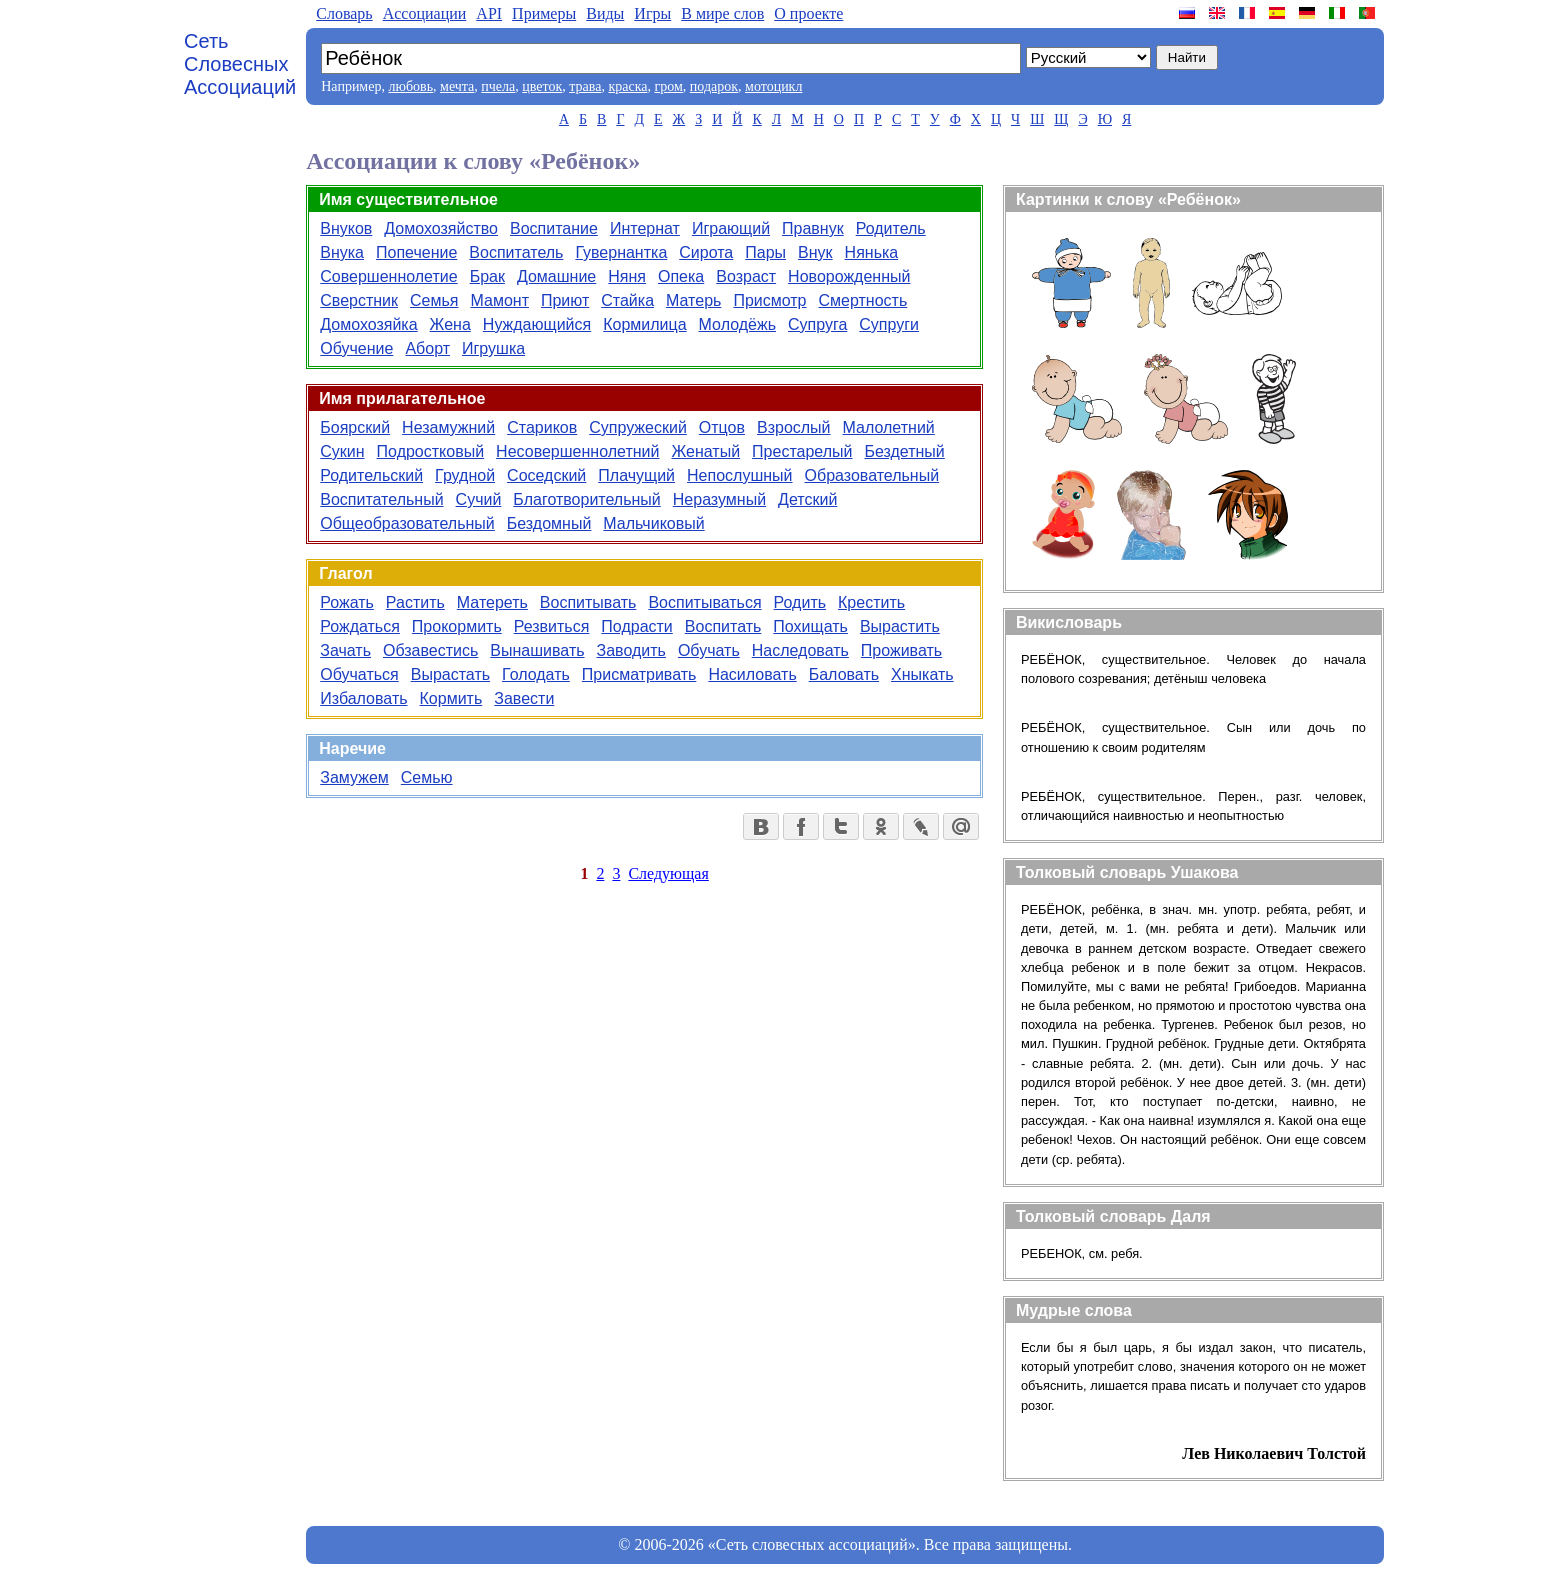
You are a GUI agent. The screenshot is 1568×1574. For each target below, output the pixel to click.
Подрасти (636, 626)
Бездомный (549, 523)
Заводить (631, 650)
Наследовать (800, 650)
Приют (565, 300)
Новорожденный (849, 276)
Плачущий (636, 475)
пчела (498, 86)
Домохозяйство (441, 228)
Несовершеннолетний (577, 451)
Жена (450, 324)
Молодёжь (737, 324)
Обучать (709, 650)
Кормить (451, 698)
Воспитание (554, 228)
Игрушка (493, 348)
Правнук (813, 228)
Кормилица (644, 324)
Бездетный (904, 451)
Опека (681, 276)
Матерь (693, 300)
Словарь (344, 13)
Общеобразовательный (407, 523)
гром (668, 86)
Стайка (627, 300)
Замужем (354, 777)
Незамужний (448, 427)
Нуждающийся (537, 324)
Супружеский (638, 427)
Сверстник (359, 300)
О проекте (808, 13)
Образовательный (872, 475)
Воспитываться (704, 602)
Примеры (544, 13)
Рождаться (360, 626)
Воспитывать (588, 602)
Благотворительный (586, 499)
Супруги (889, 324)
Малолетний (889, 427)
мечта (457, 86)
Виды (605, 13)
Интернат (645, 228)
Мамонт (499, 300)
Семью (427, 777)
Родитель (891, 228)
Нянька (872, 252)
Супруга (817, 324)
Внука (342, 252)
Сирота (706, 252)
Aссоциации (425, 13)
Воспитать (723, 626)
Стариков (542, 427)
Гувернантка (621, 252)
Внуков (346, 228)
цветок (542, 86)
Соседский (546, 475)
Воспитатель (516, 252)
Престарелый (802, 451)
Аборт (427, 348)
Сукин (342, 451)
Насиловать (752, 674)
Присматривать (639, 674)
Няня (627, 276)
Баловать (844, 674)
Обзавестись (430, 650)
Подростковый (431, 451)
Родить (800, 602)
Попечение (416, 252)
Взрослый (794, 427)
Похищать (810, 626)
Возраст (746, 276)
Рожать (347, 602)
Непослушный (739, 475)
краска (627, 86)
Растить (415, 602)
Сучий (479, 499)
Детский (807, 499)
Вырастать (450, 674)
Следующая (668, 873)
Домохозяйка (368, 324)
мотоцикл (773, 86)
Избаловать (363, 698)
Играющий (731, 228)
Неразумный (719, 499)
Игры (652, 13)
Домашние (556, 276)
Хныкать (922, 674)
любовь (410, 86)
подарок (714, 86)
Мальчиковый (653, 523)
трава (585, 86)
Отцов (722, 427)
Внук (815, 252)
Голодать (536, 674)
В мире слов (722, 13)
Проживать (901, 650)
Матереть (492, 602)
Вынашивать (537, 650)
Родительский (371, 475)
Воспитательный (381, 499)
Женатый (705, 451)
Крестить (871, 602)
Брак (487, 276)
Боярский (355, 427)
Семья (434, 300)
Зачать (345, 650)
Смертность (863, 300)
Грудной (465, 475)
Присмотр (769, 300)
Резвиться (552, 626)
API (489, 13)
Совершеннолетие (388, 276)
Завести (524, 698)
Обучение (356, 348)
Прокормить (457, 626)
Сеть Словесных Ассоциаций (240, 64)
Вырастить (900, 626)
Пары (765, 252)
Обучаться (359, 674)
